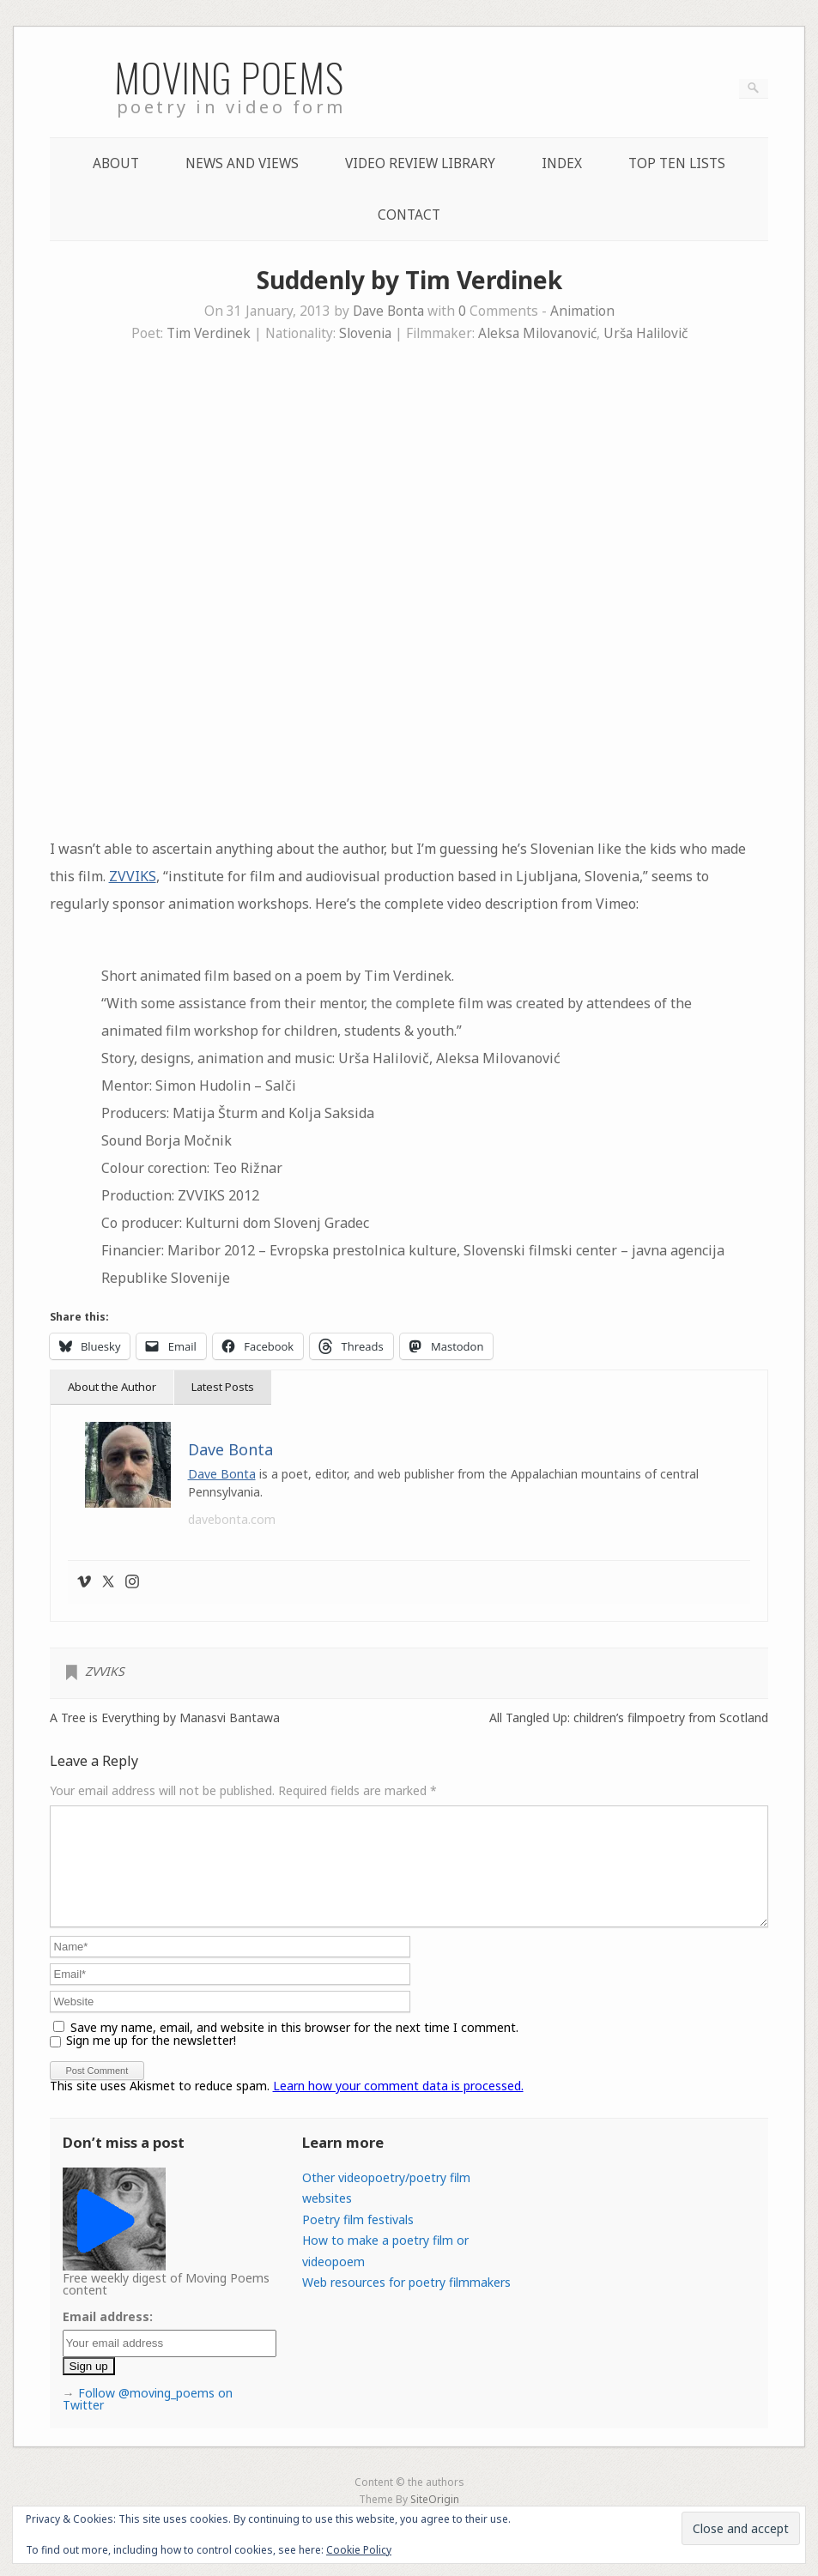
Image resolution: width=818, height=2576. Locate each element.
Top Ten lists (676, 163)
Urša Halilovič (645, 333)
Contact (409, 215)
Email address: (108, 2337)
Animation (582, 311)
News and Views (242, 163)
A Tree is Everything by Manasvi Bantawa (165, 1718)
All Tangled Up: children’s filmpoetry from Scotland (628, 1718)
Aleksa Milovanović (537, 333)
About (116, 163)
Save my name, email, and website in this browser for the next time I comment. (294, 2048)
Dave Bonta (388, 311)
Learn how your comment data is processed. (398, 2106)
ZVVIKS (132, 876)
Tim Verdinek (209, 333)
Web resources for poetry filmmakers (406, 2303)
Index (562, 163)
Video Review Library (420, 163)
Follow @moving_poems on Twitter (148, 2419)
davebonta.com (232, 1519)
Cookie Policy (358, 2550)
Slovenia (365, 333)
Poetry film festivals (358, 2240)
